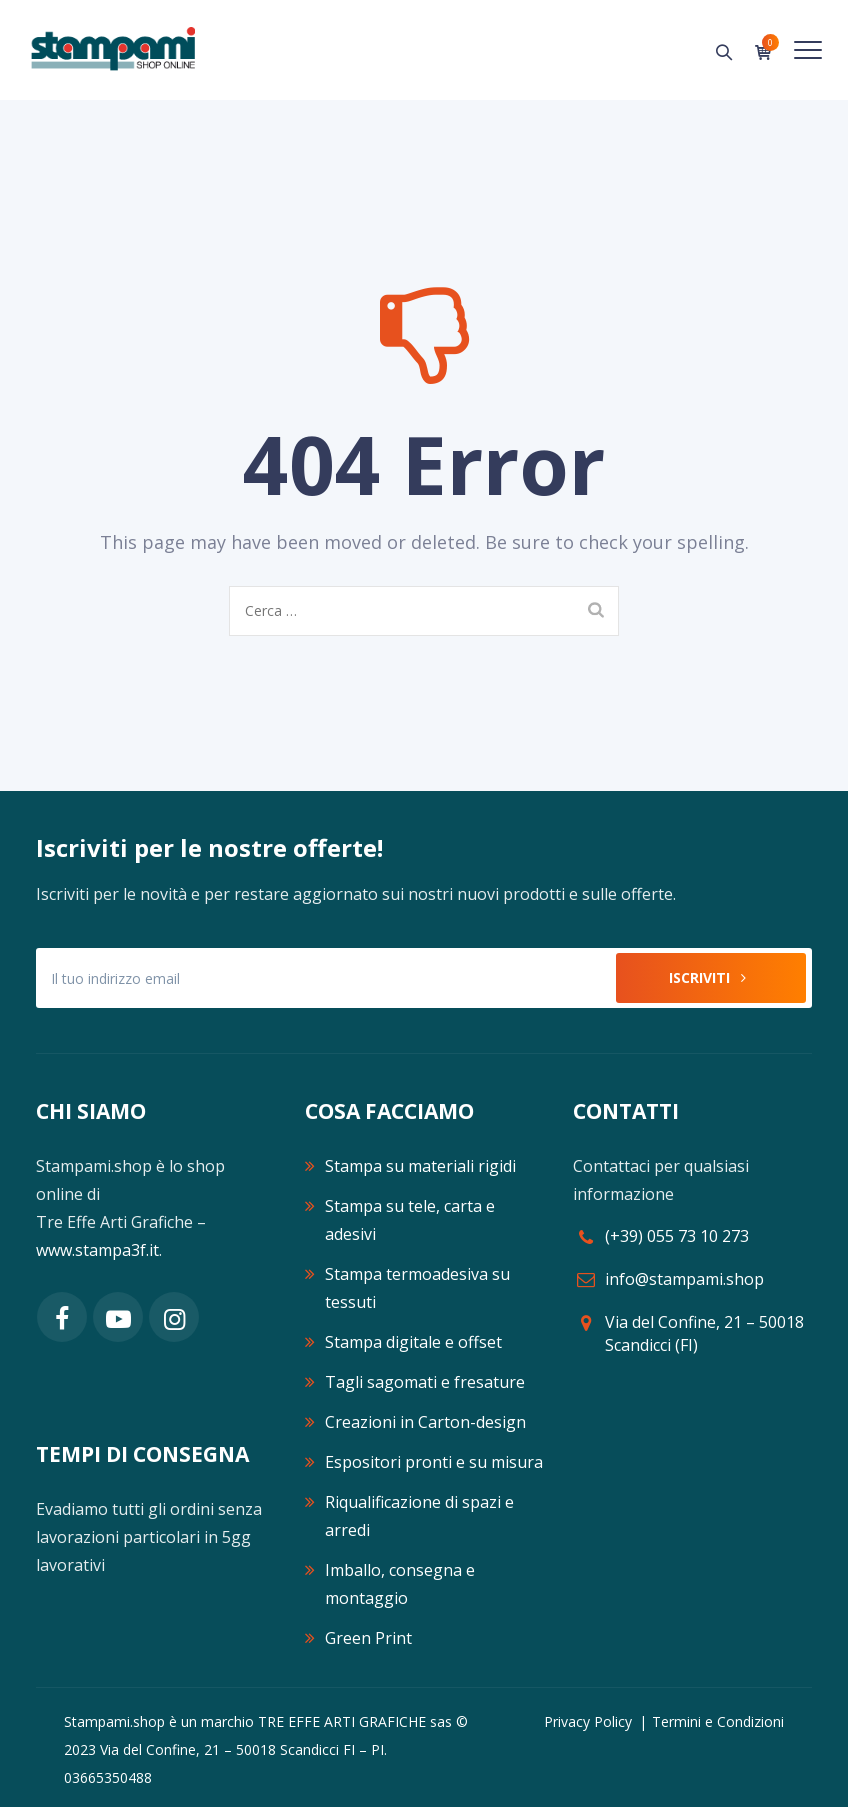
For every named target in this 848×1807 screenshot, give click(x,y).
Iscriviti (711, 977)
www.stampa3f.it (97, 1250)
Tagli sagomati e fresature (425, 1382)
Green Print (368, 1638)
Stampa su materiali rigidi (420, 1166)
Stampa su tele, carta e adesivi (410, 1220)
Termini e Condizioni (718, 1721)
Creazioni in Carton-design (425, 1422)
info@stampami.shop (684, 1279)
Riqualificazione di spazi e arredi (419, 1516)
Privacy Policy (588, 1721)
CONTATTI (626, 1111)
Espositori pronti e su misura (434, 1462)
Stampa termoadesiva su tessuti (417, 1288)
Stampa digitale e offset (413, 1342)
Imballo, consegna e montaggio (400, 1584)
